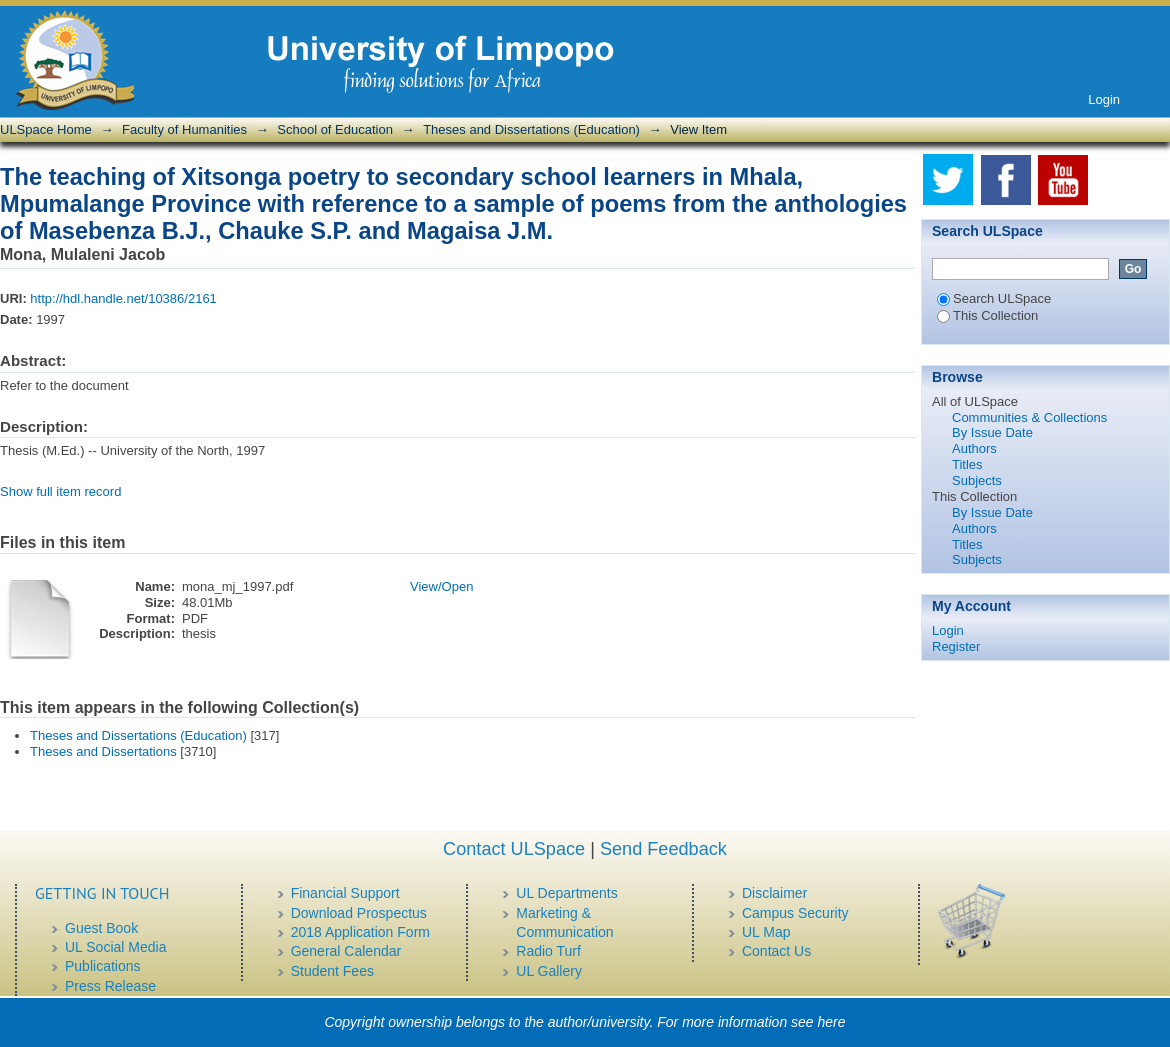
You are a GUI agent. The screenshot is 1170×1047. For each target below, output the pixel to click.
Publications (103, 966)
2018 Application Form (360, 932)
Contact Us (776, 951)
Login (1104, 99)
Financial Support (345, 893)
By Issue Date (992, 432)
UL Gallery (549, 971)
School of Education (335, 129)
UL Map (766, 932)
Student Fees (332, 971)
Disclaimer (774, 893)
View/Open (441, 586)
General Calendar (346, 951)
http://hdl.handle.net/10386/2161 (123, 298)
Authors (974, 448)
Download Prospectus (359, 913)
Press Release (110, 986)
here (832, 1022)
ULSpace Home (46, 129)
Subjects (977, 480)
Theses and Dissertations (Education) (531, 129)
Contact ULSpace (514, 849)
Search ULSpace (994, 298)
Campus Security (795, 913)
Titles (967, 464)
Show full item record (60, 491)
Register (956, 646)
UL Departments (566, 893)
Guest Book (101, 928)
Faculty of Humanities (184, 129)
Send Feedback (663, 849)
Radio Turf (548, 951)
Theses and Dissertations (103, 751)
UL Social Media (115, 947)
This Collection (987, 315)
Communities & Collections (1029, 417)
